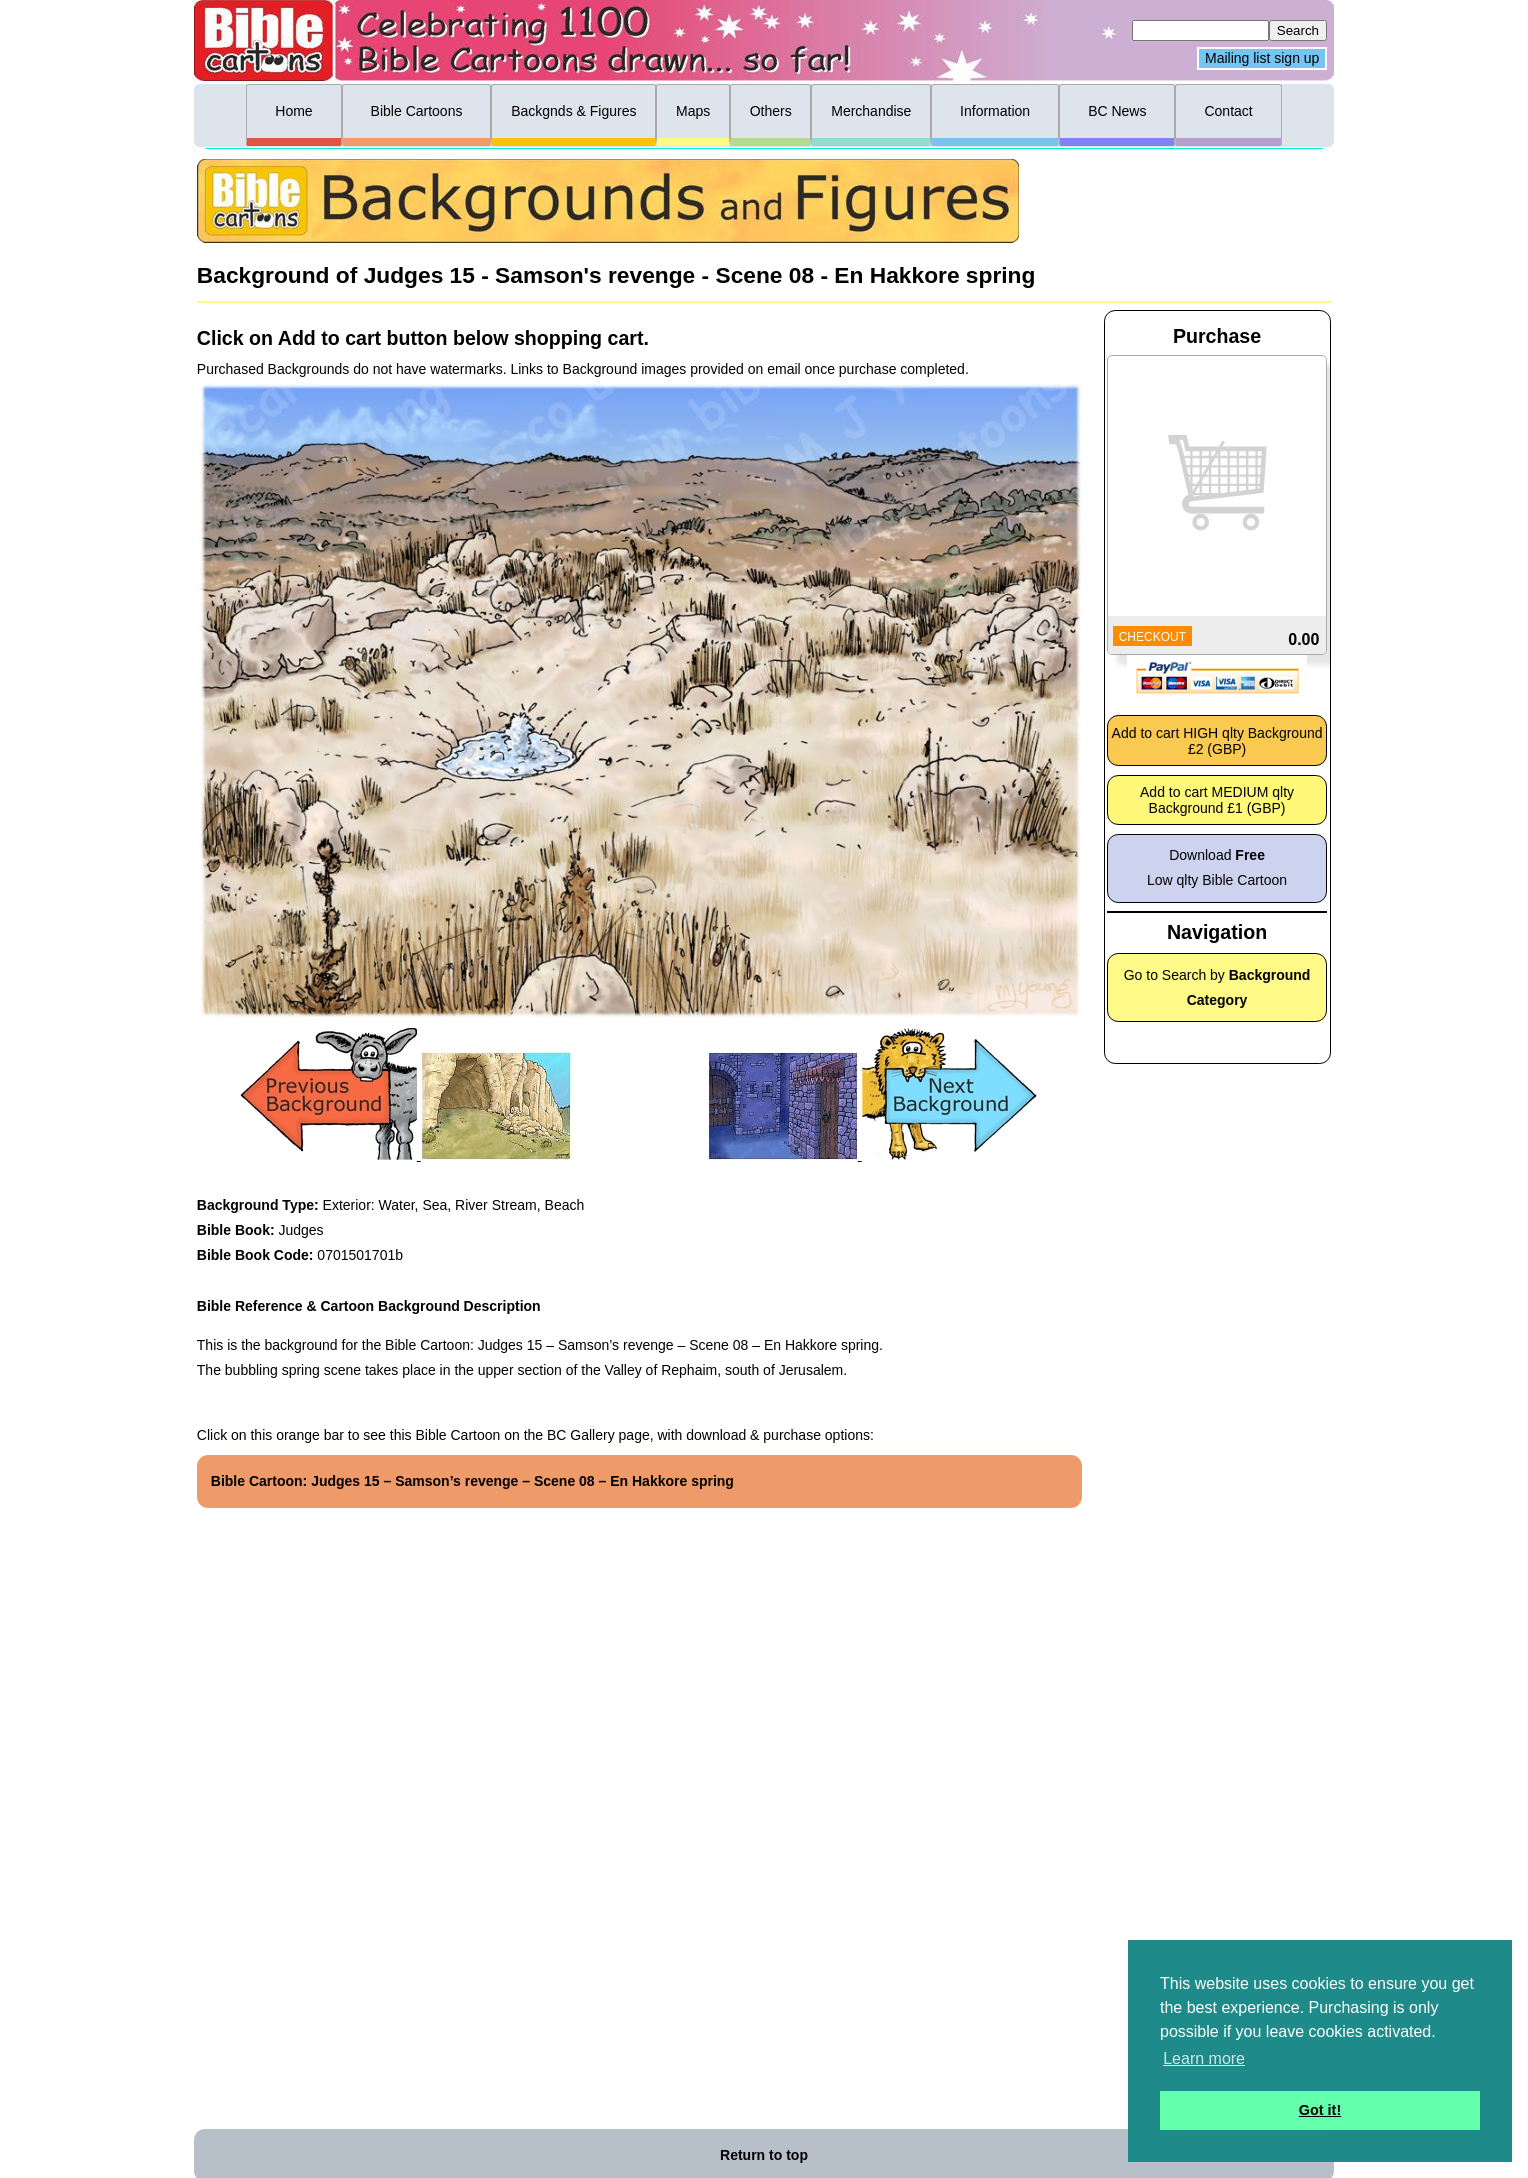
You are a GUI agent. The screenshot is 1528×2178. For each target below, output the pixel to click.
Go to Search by (1217, 987)
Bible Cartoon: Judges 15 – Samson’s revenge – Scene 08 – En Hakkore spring (472, 1481)
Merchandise (871, 111)
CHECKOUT (1152, 637)
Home (293, 111)
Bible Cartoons (417, 111)
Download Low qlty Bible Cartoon (1217, 867)
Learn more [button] (1204, 2058)
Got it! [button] (1320, 2110)
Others (771, 111)
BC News (1117, 111)
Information (995, 111)
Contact (1228, 111)
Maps (693, 111)
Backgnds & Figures (573, 111)
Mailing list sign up (1262, 59)
